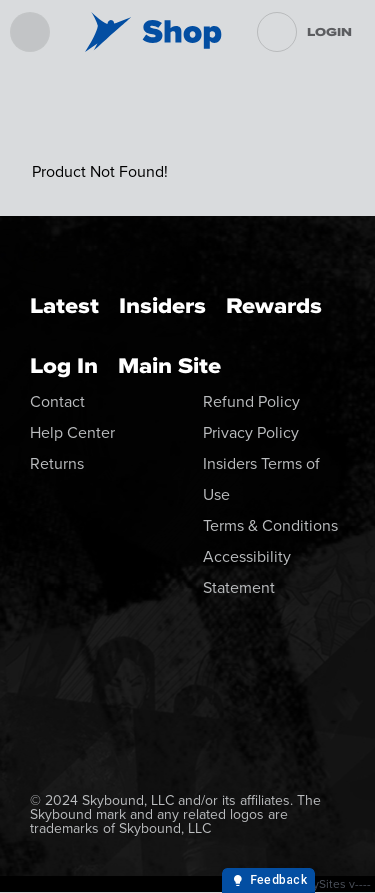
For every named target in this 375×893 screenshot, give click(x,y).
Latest (64, 305)
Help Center (72, 432)
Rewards (274, 305)
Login (329, 32)
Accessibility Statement (247, 572)
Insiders (162, 305)
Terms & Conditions (270, 525)
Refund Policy (251, 401)
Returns (57, 463)
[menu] (30, 32)
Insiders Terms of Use (261, 479)
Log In (64, 365)
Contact (57, 401)
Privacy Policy (251, 432)
